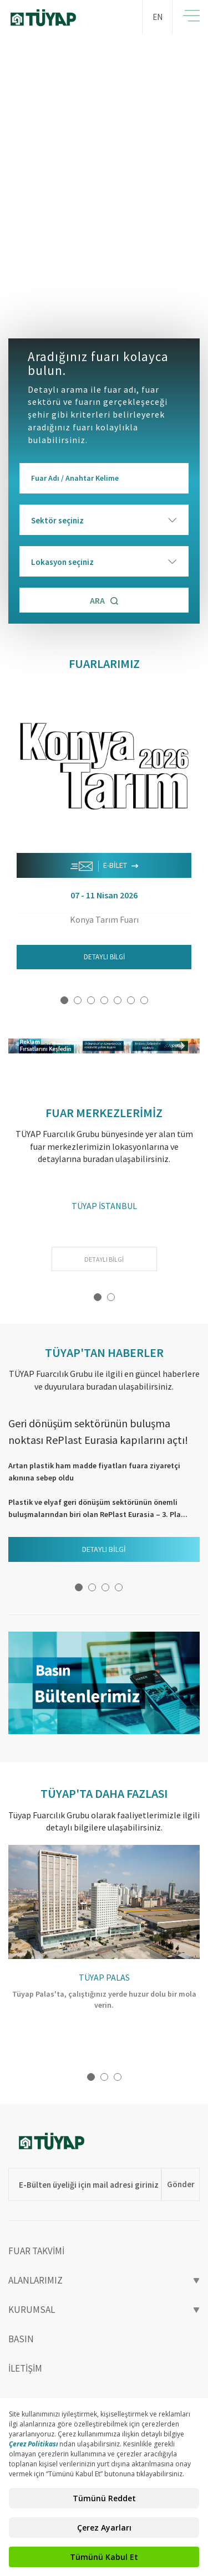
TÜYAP (61, 18)
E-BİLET (104, 866)
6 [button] (131, 1000)
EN (158, 17)
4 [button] (104, 1000)
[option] (104, 175)
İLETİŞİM (25, 2368)
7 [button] (144, 1000)
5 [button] (117, 1000)
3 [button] (91, 1000)
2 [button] (78, 1000)
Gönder (181, 2184)
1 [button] (64, 1000)
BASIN (21, 2339)
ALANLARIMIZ (104, 2280)
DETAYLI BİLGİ (104, 956)
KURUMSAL (104, 2310)
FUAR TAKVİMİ (36, 2251)
